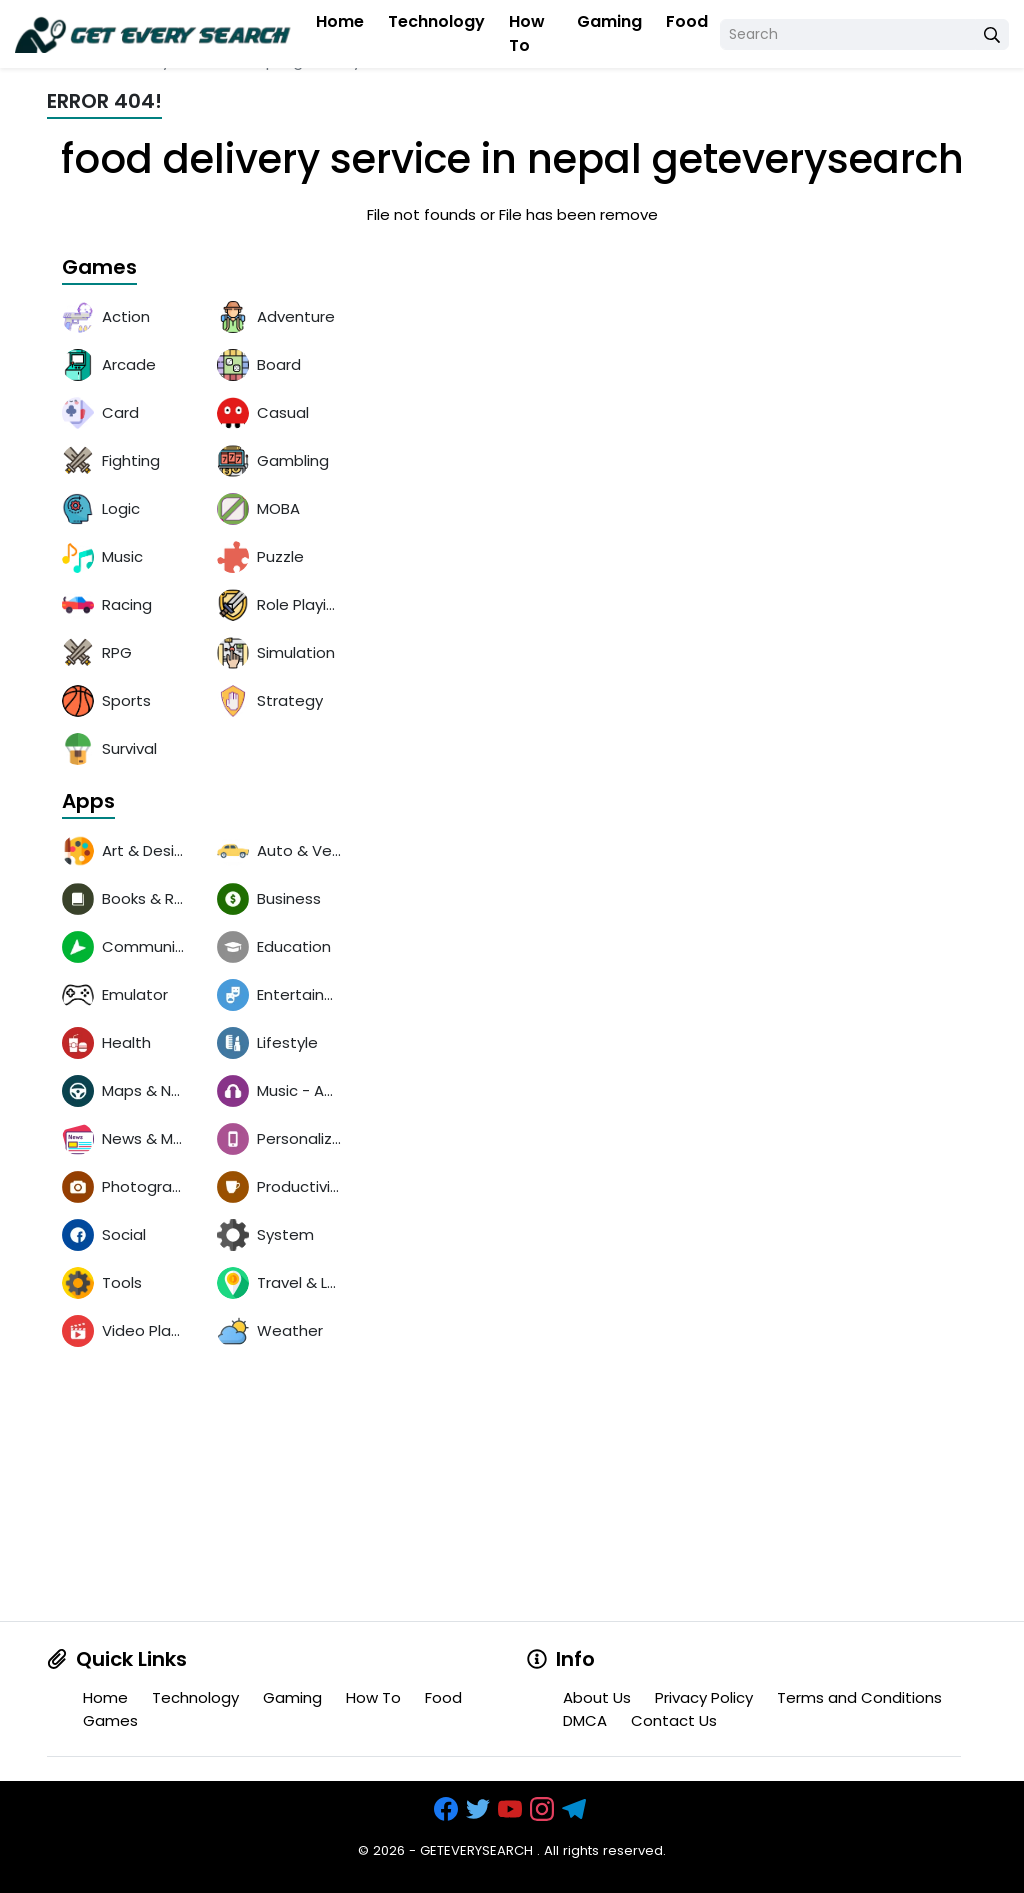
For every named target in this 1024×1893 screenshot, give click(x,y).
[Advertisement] (202, 1496)
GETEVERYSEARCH (476, 1850)
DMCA (585, 1720)
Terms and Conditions (859, 1697)
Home (340, 21)
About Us (597, 1697)
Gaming (609, 21)
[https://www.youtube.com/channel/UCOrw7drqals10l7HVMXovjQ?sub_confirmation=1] (512, 1810)
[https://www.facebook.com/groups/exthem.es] (448, 1810)
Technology (436, 21)
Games (99, 268)
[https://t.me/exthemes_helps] (576, 1810)
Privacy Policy (704, 1697)
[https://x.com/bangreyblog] (480, 1810)
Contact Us (674, 1720)
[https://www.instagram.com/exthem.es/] (544, 1810)
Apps (88, 802)
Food (687, 21)
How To (527, 33)
